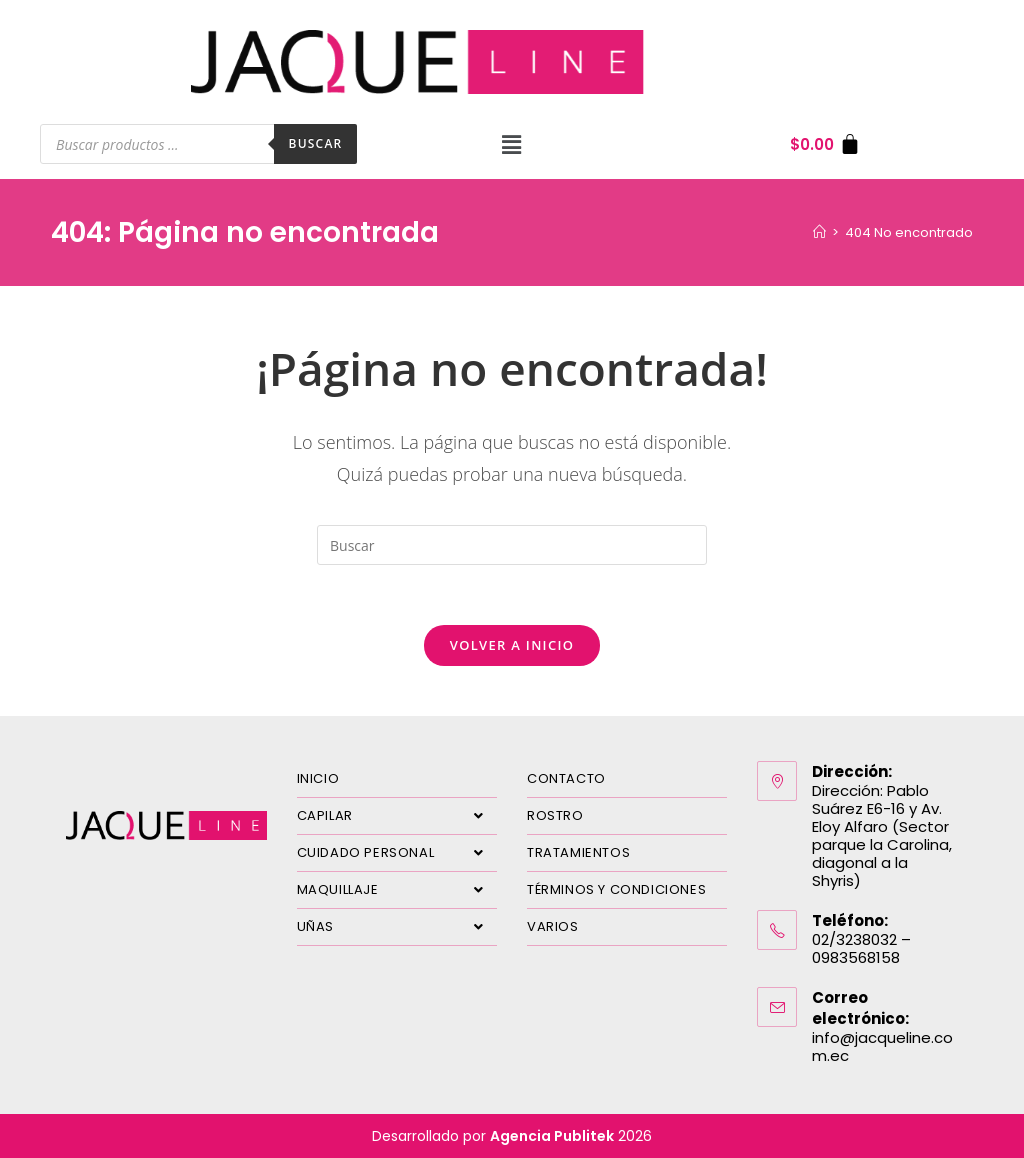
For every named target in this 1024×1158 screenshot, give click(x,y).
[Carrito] (825, 144)
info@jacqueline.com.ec (882, 1046)
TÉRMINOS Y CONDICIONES (616, 889)
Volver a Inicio (512, 645)
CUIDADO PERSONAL (397, 853)
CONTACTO (566, 778)
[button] (512, 144)
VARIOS (553, 926)
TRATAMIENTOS (578, 852)
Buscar (316, 143)
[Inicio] (819, 232)
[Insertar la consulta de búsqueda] (512, 545)
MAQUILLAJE (397, 890)
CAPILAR (397, 816)
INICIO (318, 778)
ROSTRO (555, 815)
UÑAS (397, 927)
